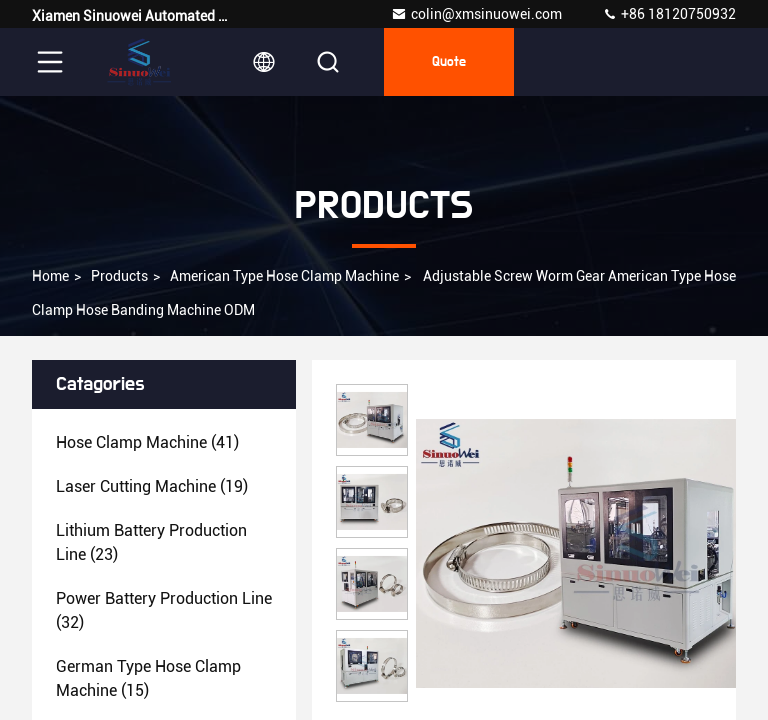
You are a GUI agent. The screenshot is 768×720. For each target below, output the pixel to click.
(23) (151, 542)
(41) (147, 442)
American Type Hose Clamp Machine (284, 276)
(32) (164, 610)
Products (119, 276)
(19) (152, 486)
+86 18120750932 (669, 14)
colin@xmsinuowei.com (476, 14)
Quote (449, 62)
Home (50, 276)
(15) (148, 678)
